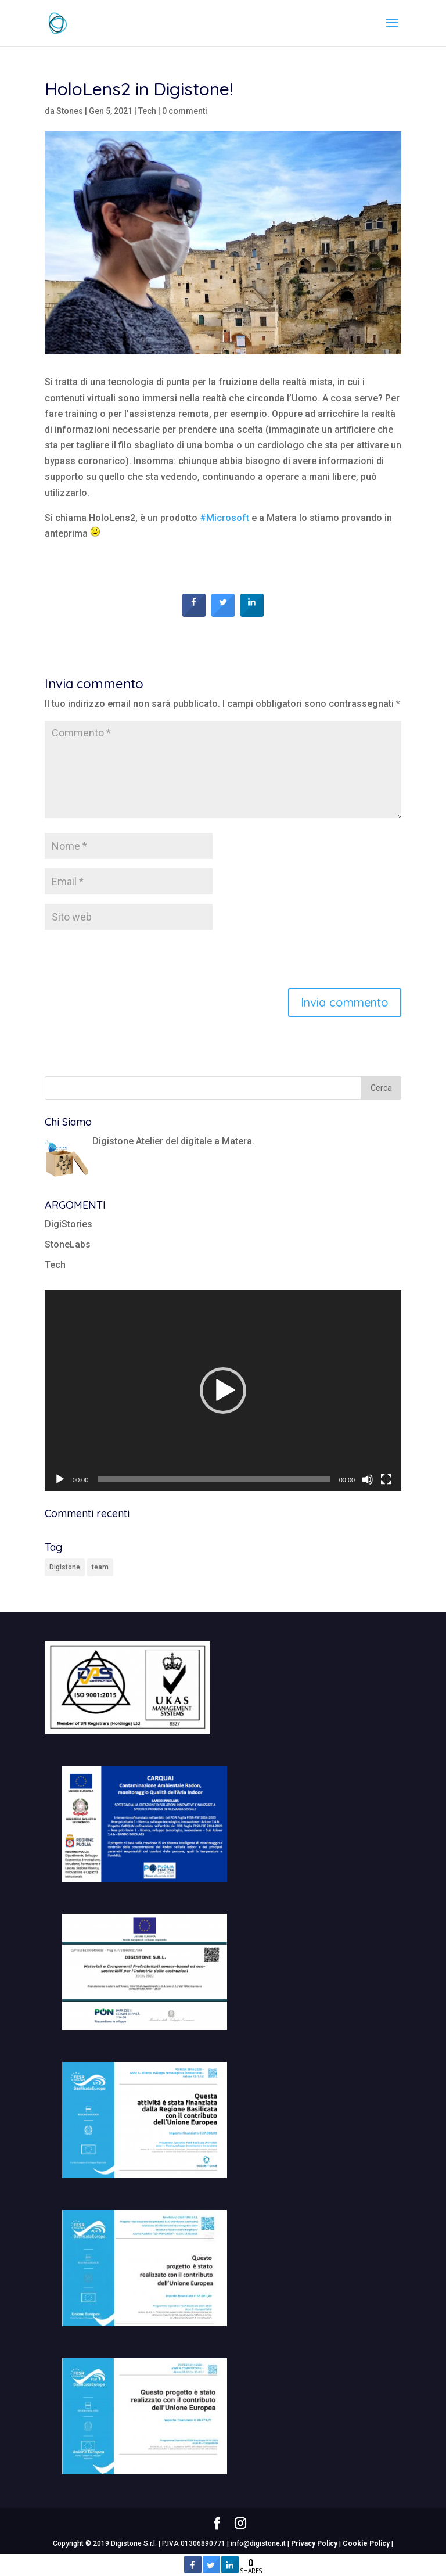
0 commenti (184, 111)
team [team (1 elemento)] (100, 1567)
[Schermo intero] (386, 1479)
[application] (223, 1390)
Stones (69, 111)
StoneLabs (68, 1244)
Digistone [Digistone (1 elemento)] (64, 1567)
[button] (223, 1390)
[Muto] (367, 1479)
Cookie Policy (366, 2543)
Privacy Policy (314, 2543)
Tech (147, 111)
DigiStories (68, 1224)
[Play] (60, 1479)
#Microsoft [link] (224, 517)
